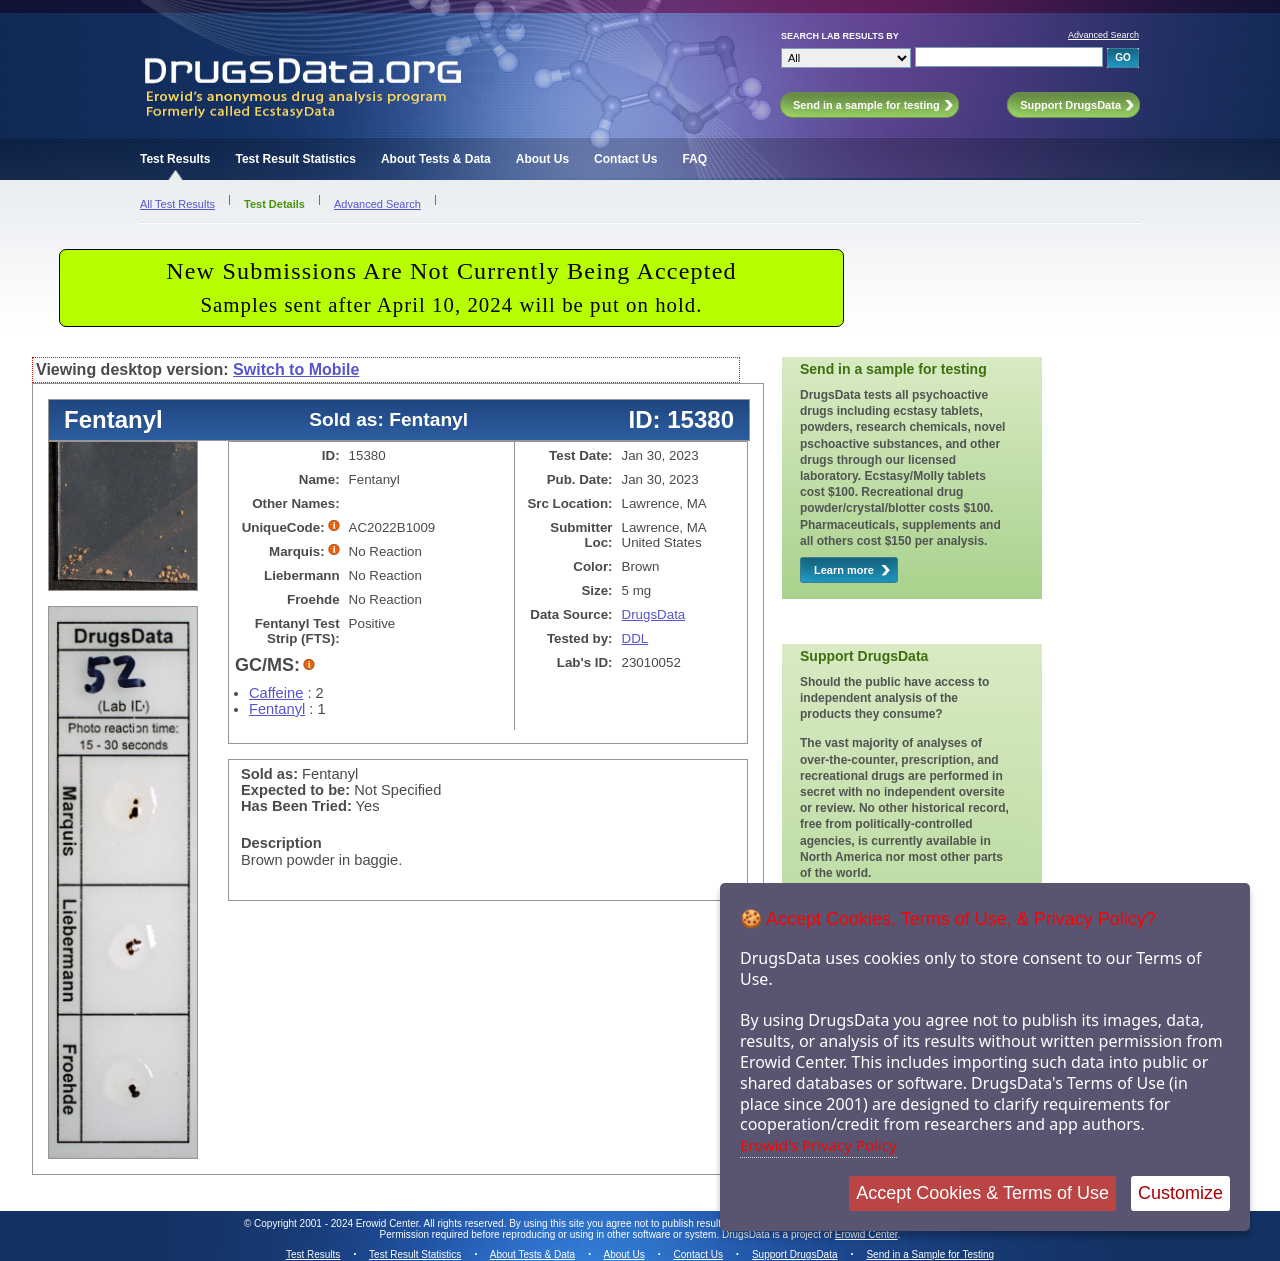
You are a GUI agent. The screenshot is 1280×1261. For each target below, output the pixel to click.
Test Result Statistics (295, 159)
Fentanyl (277, 709)
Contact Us (625, 159)
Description (281, 843)
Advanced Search (1103, 35)
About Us (542, 159)
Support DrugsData (795, 1254)
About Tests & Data (436, 159)
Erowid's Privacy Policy (818, 1145)
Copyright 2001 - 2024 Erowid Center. (337, 1223)
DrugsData (654, 614)
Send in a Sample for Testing (930, 1254)
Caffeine (276, 693)
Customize (1180, 1193)
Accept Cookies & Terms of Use (982, 1193)
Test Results (175, 159)
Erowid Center (866, 1234)
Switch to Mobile (296, 369)
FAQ (694, 159)
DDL (635, 638)
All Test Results (177, 204)
